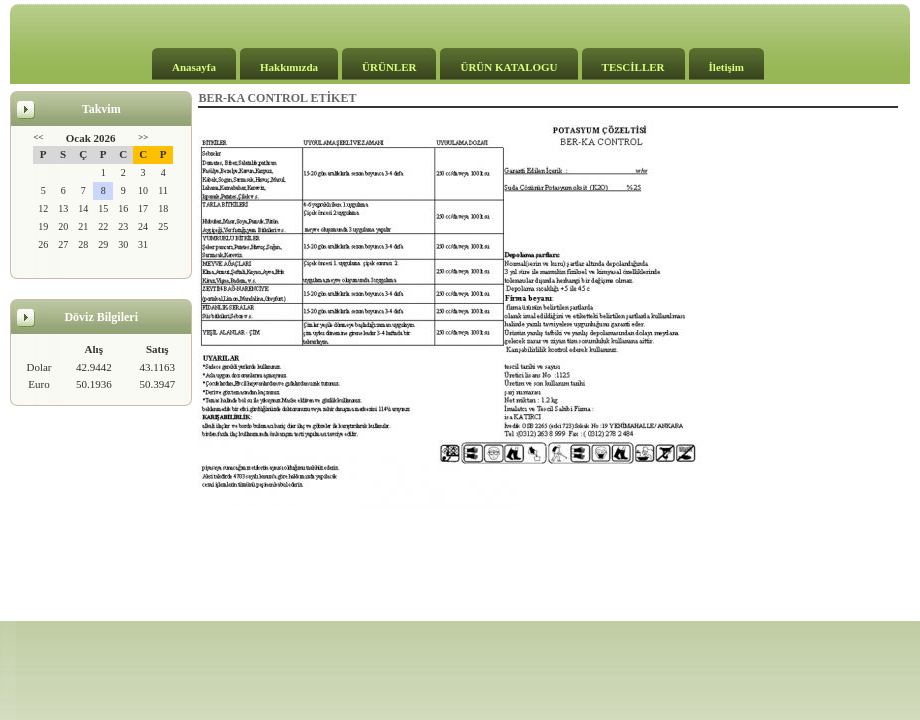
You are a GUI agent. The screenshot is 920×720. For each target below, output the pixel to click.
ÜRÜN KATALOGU (508, 67)
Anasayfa (194, 67)
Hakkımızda (289, 67)
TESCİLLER (633, 67)
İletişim (726, 67)
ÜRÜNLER (389, 67)
